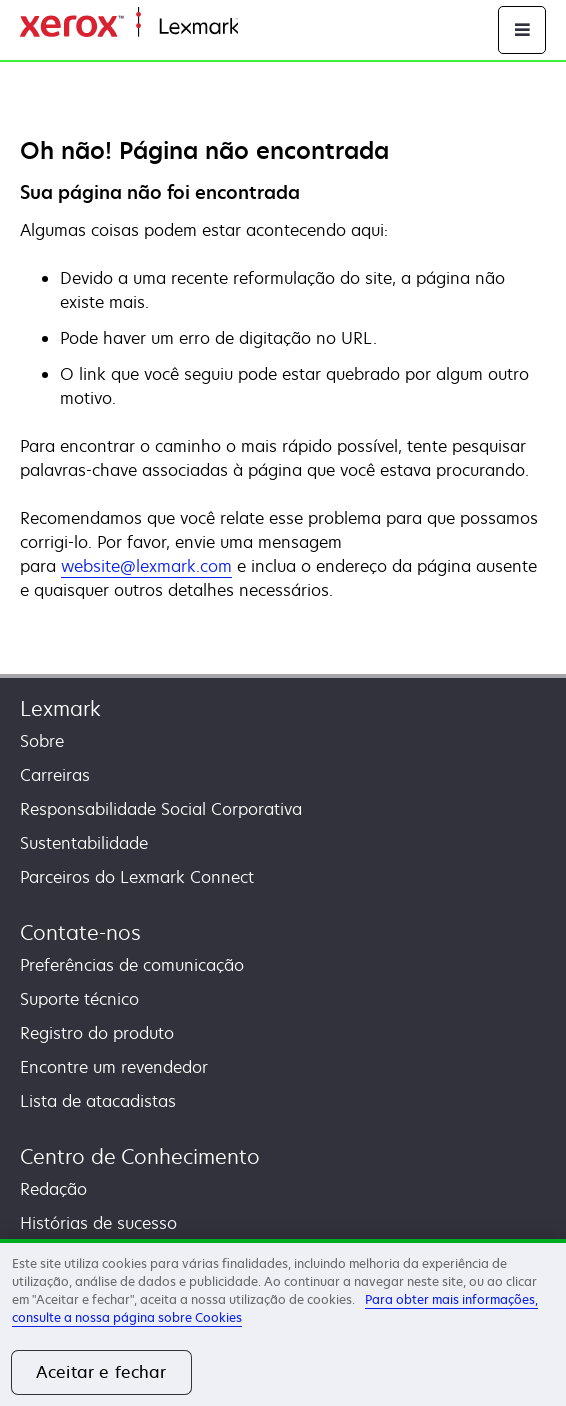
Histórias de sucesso (98, 1223)
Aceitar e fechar (101, 1372)
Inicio (256, 27)
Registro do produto (97, 1033)
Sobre (42, 741)
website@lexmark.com (146, 566)
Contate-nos (80, 932)
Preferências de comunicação (132, 965)
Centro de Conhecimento (140, 1156)
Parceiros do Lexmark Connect (137, 877)
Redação (53, 1189)
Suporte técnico (79, 999)
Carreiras (55, 775)
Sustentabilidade (84, 843)
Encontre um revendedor (114, 1067)
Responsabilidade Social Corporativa (161, 809)
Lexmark (60, 708)
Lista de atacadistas (98, 1101)
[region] (283, 1322)
